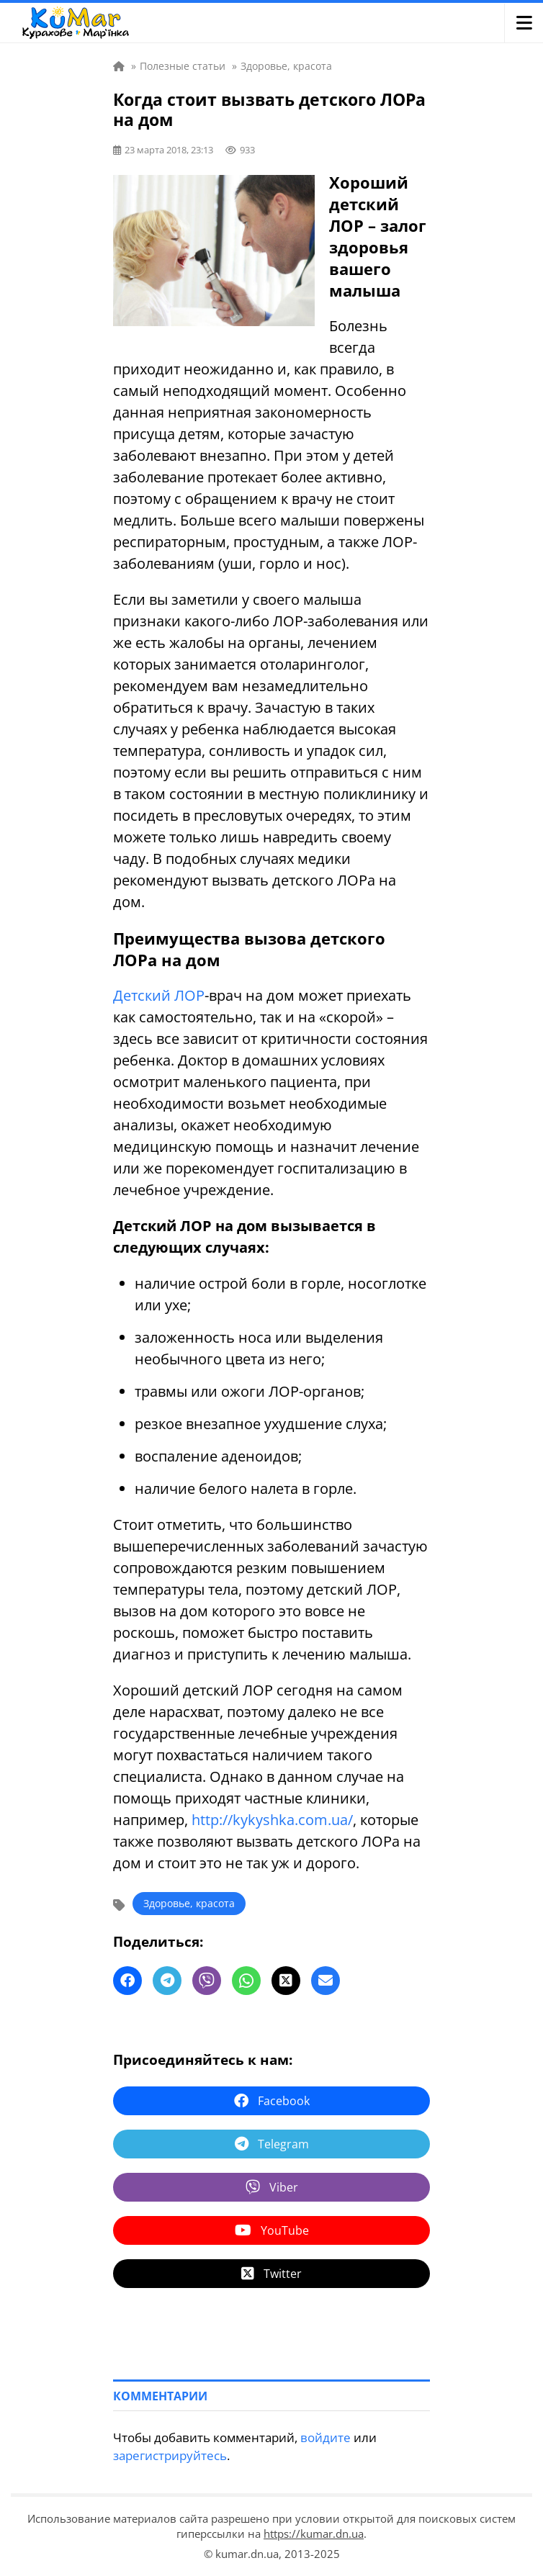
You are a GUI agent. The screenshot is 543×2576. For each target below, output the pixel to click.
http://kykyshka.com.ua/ (272, 1819)
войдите (325, 2437)
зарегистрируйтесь (170, 2455)
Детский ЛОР (159, 995)
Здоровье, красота (189, 1903)
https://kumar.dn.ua (314, 2533)
